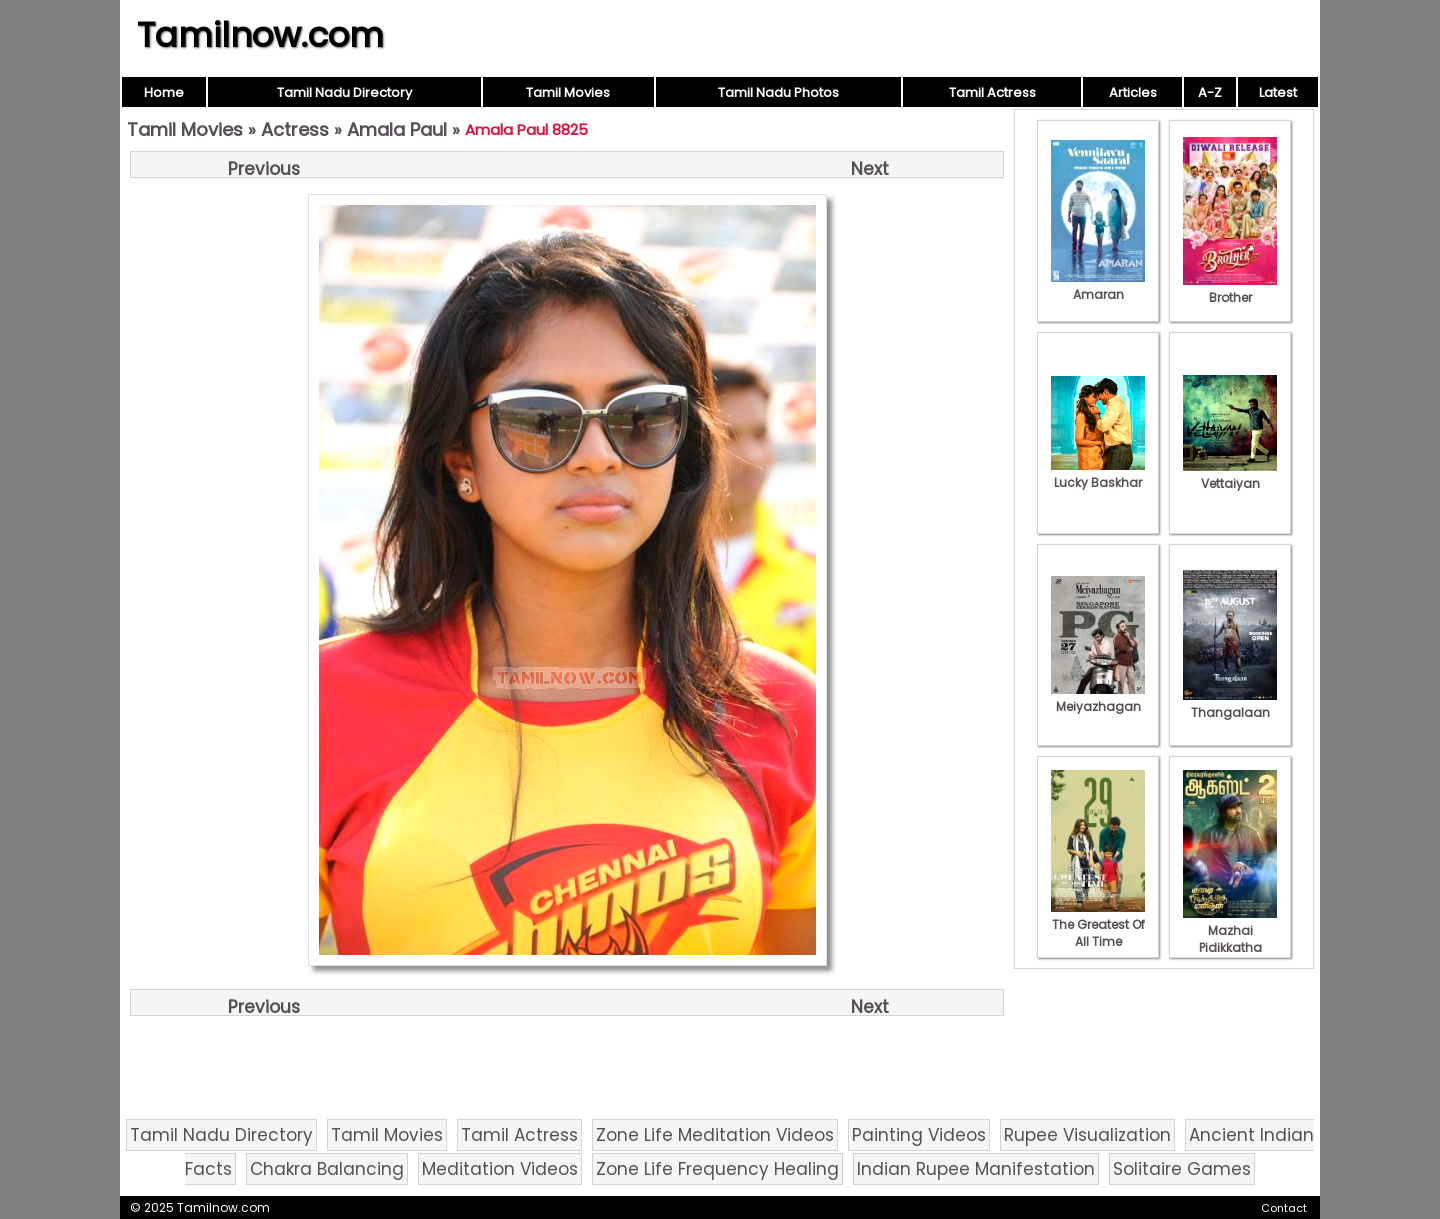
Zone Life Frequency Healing (717, 1169)
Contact (1284, 1208)
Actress (295, 129)
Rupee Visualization (1087, 1135)
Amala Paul (397, 129)
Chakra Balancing (327, 1169)
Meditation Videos (500, 1169)
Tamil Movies (568, 92)
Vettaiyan (1230, 475)
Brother (1230, 289)
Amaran (1098, 286)
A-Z (1210, 92)
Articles (1133, 92)
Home (164, 92)
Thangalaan (1230, 704)
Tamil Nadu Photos (778, 92)
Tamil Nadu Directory (344, 92)
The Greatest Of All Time (1098, 924)
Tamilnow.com (260, 35)
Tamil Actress (992, 92)
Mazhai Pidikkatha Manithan (1230, 939)
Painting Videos (919, 1135)
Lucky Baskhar (1098, 474)
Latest (1278, 92)
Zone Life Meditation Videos (715, 1135)
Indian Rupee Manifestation (976, 1169)
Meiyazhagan (1098, 698)
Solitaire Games (1182, 1169)
